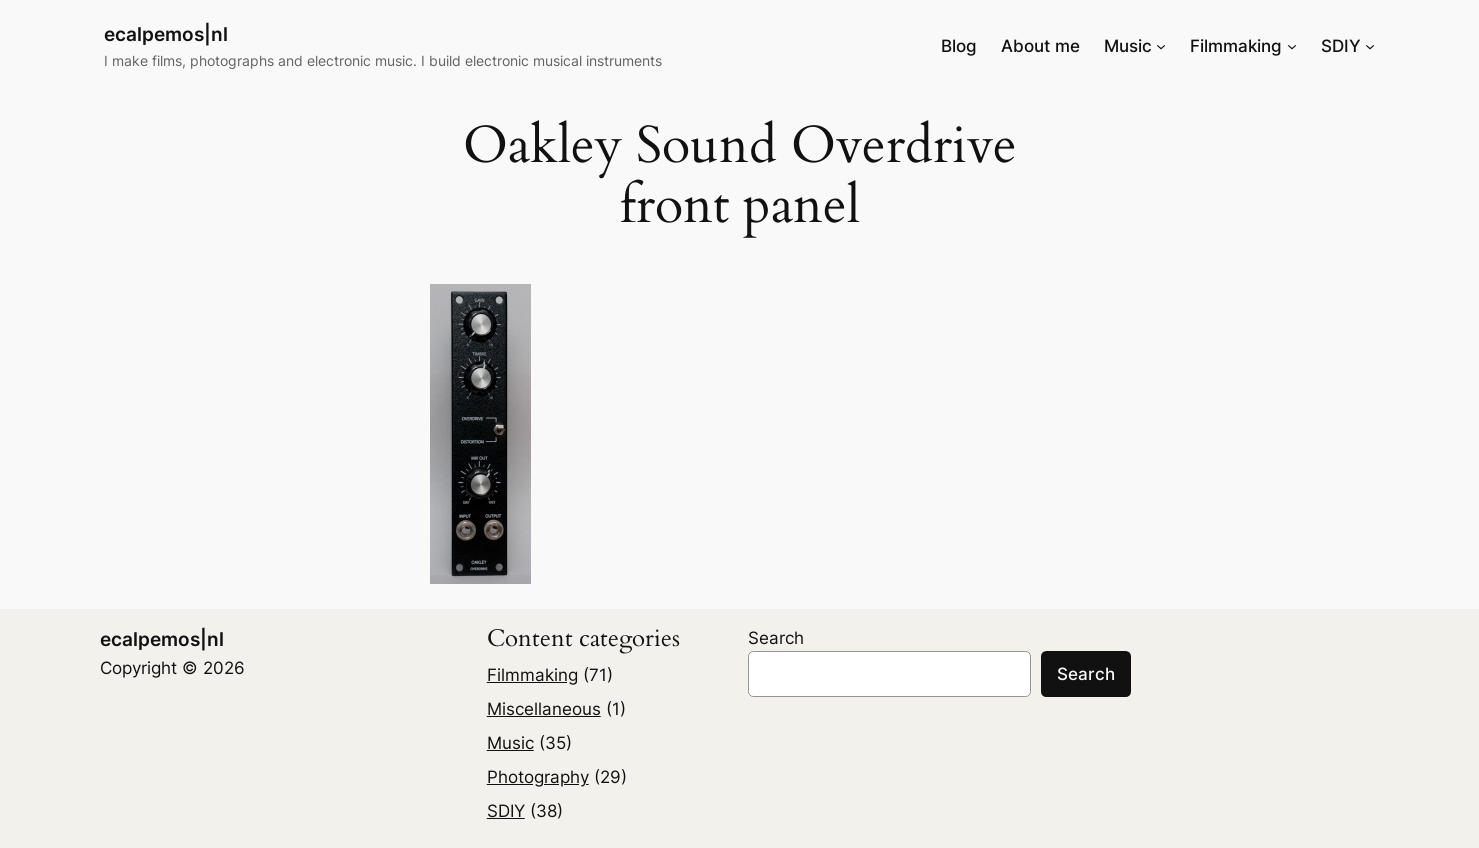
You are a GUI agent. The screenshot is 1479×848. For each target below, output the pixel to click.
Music (510, 743)
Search (776, 638)
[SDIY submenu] (1370, 46)
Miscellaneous (544, 709)
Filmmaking (532, 675)
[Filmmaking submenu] (1292, 46)
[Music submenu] (1161, 46)
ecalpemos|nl (166, 34)
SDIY (506, 811)
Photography (538, 777)
